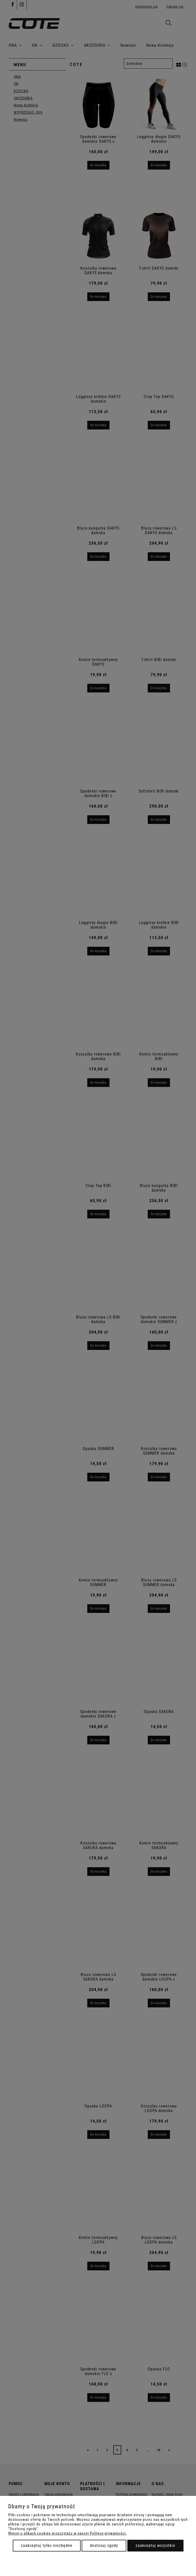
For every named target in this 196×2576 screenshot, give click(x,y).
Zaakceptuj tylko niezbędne (46, 2545)
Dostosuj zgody (104, 2545)
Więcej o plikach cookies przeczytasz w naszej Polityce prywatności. (67, 2533)
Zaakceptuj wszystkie (155, 2545)
